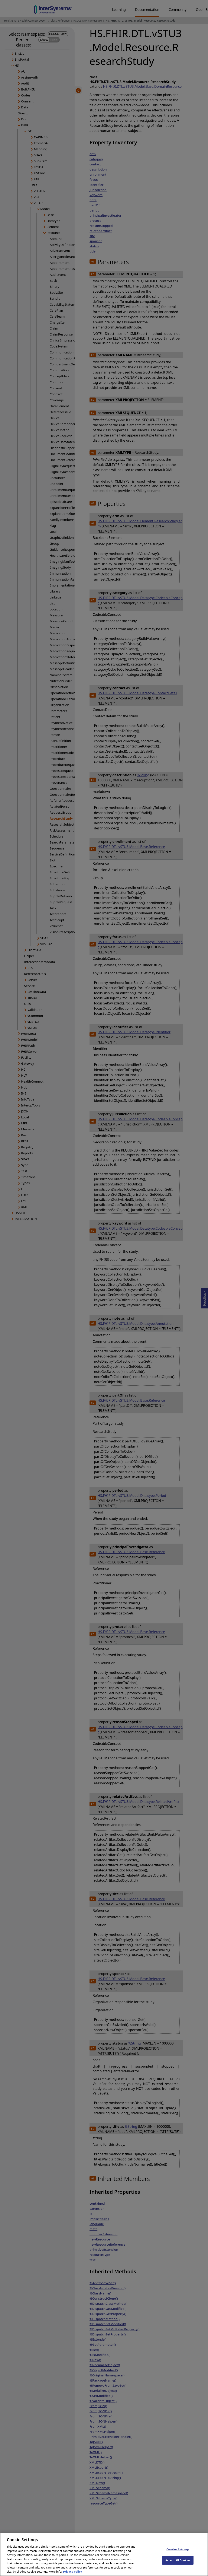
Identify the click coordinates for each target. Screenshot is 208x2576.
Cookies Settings (177, 2553)
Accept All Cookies (178, 2564)
